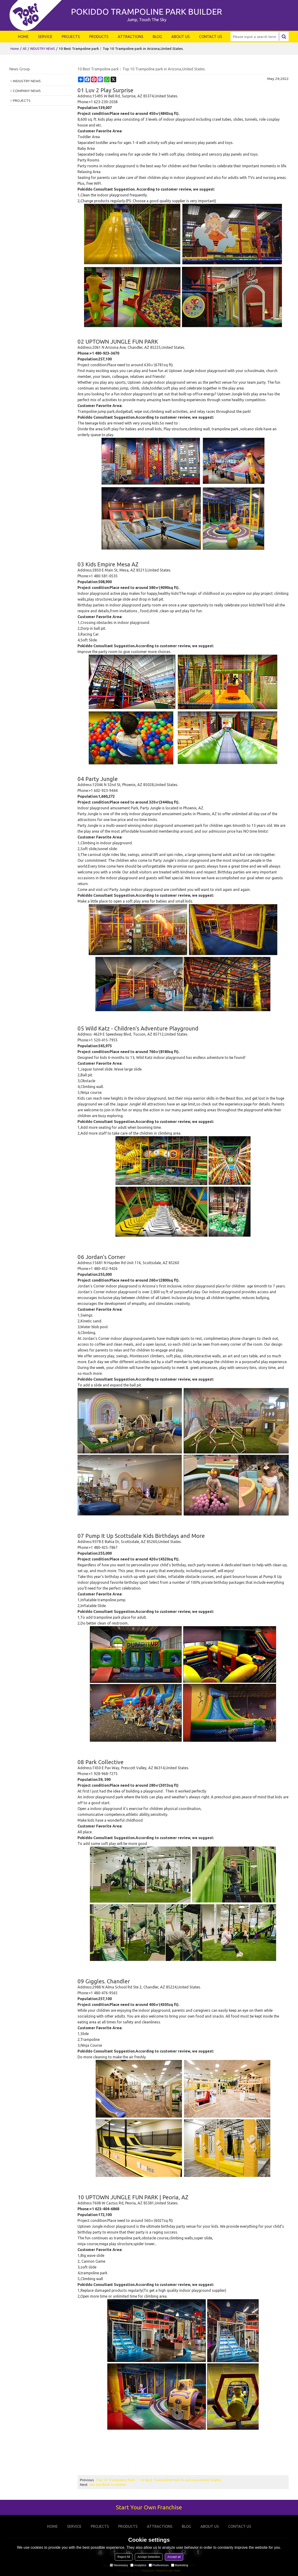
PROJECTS (71, 36)
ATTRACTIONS (130, 36)
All (25, 49)
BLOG (157, 36)
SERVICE (45, 36)
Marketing (179, 2565)
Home (14, 49)
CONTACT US (210, 36)
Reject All (123, 2557)
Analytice (138, 2565)
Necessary (119, 2565)
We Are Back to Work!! (108, 2484)
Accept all (173, 2557)
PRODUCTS (98, 36)
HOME (23, 36)
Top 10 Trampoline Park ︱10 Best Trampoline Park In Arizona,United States (158, 2480)
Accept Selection (148, 2557)
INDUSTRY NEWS (42, 49)
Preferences (159, 2565)
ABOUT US (180, 36)
